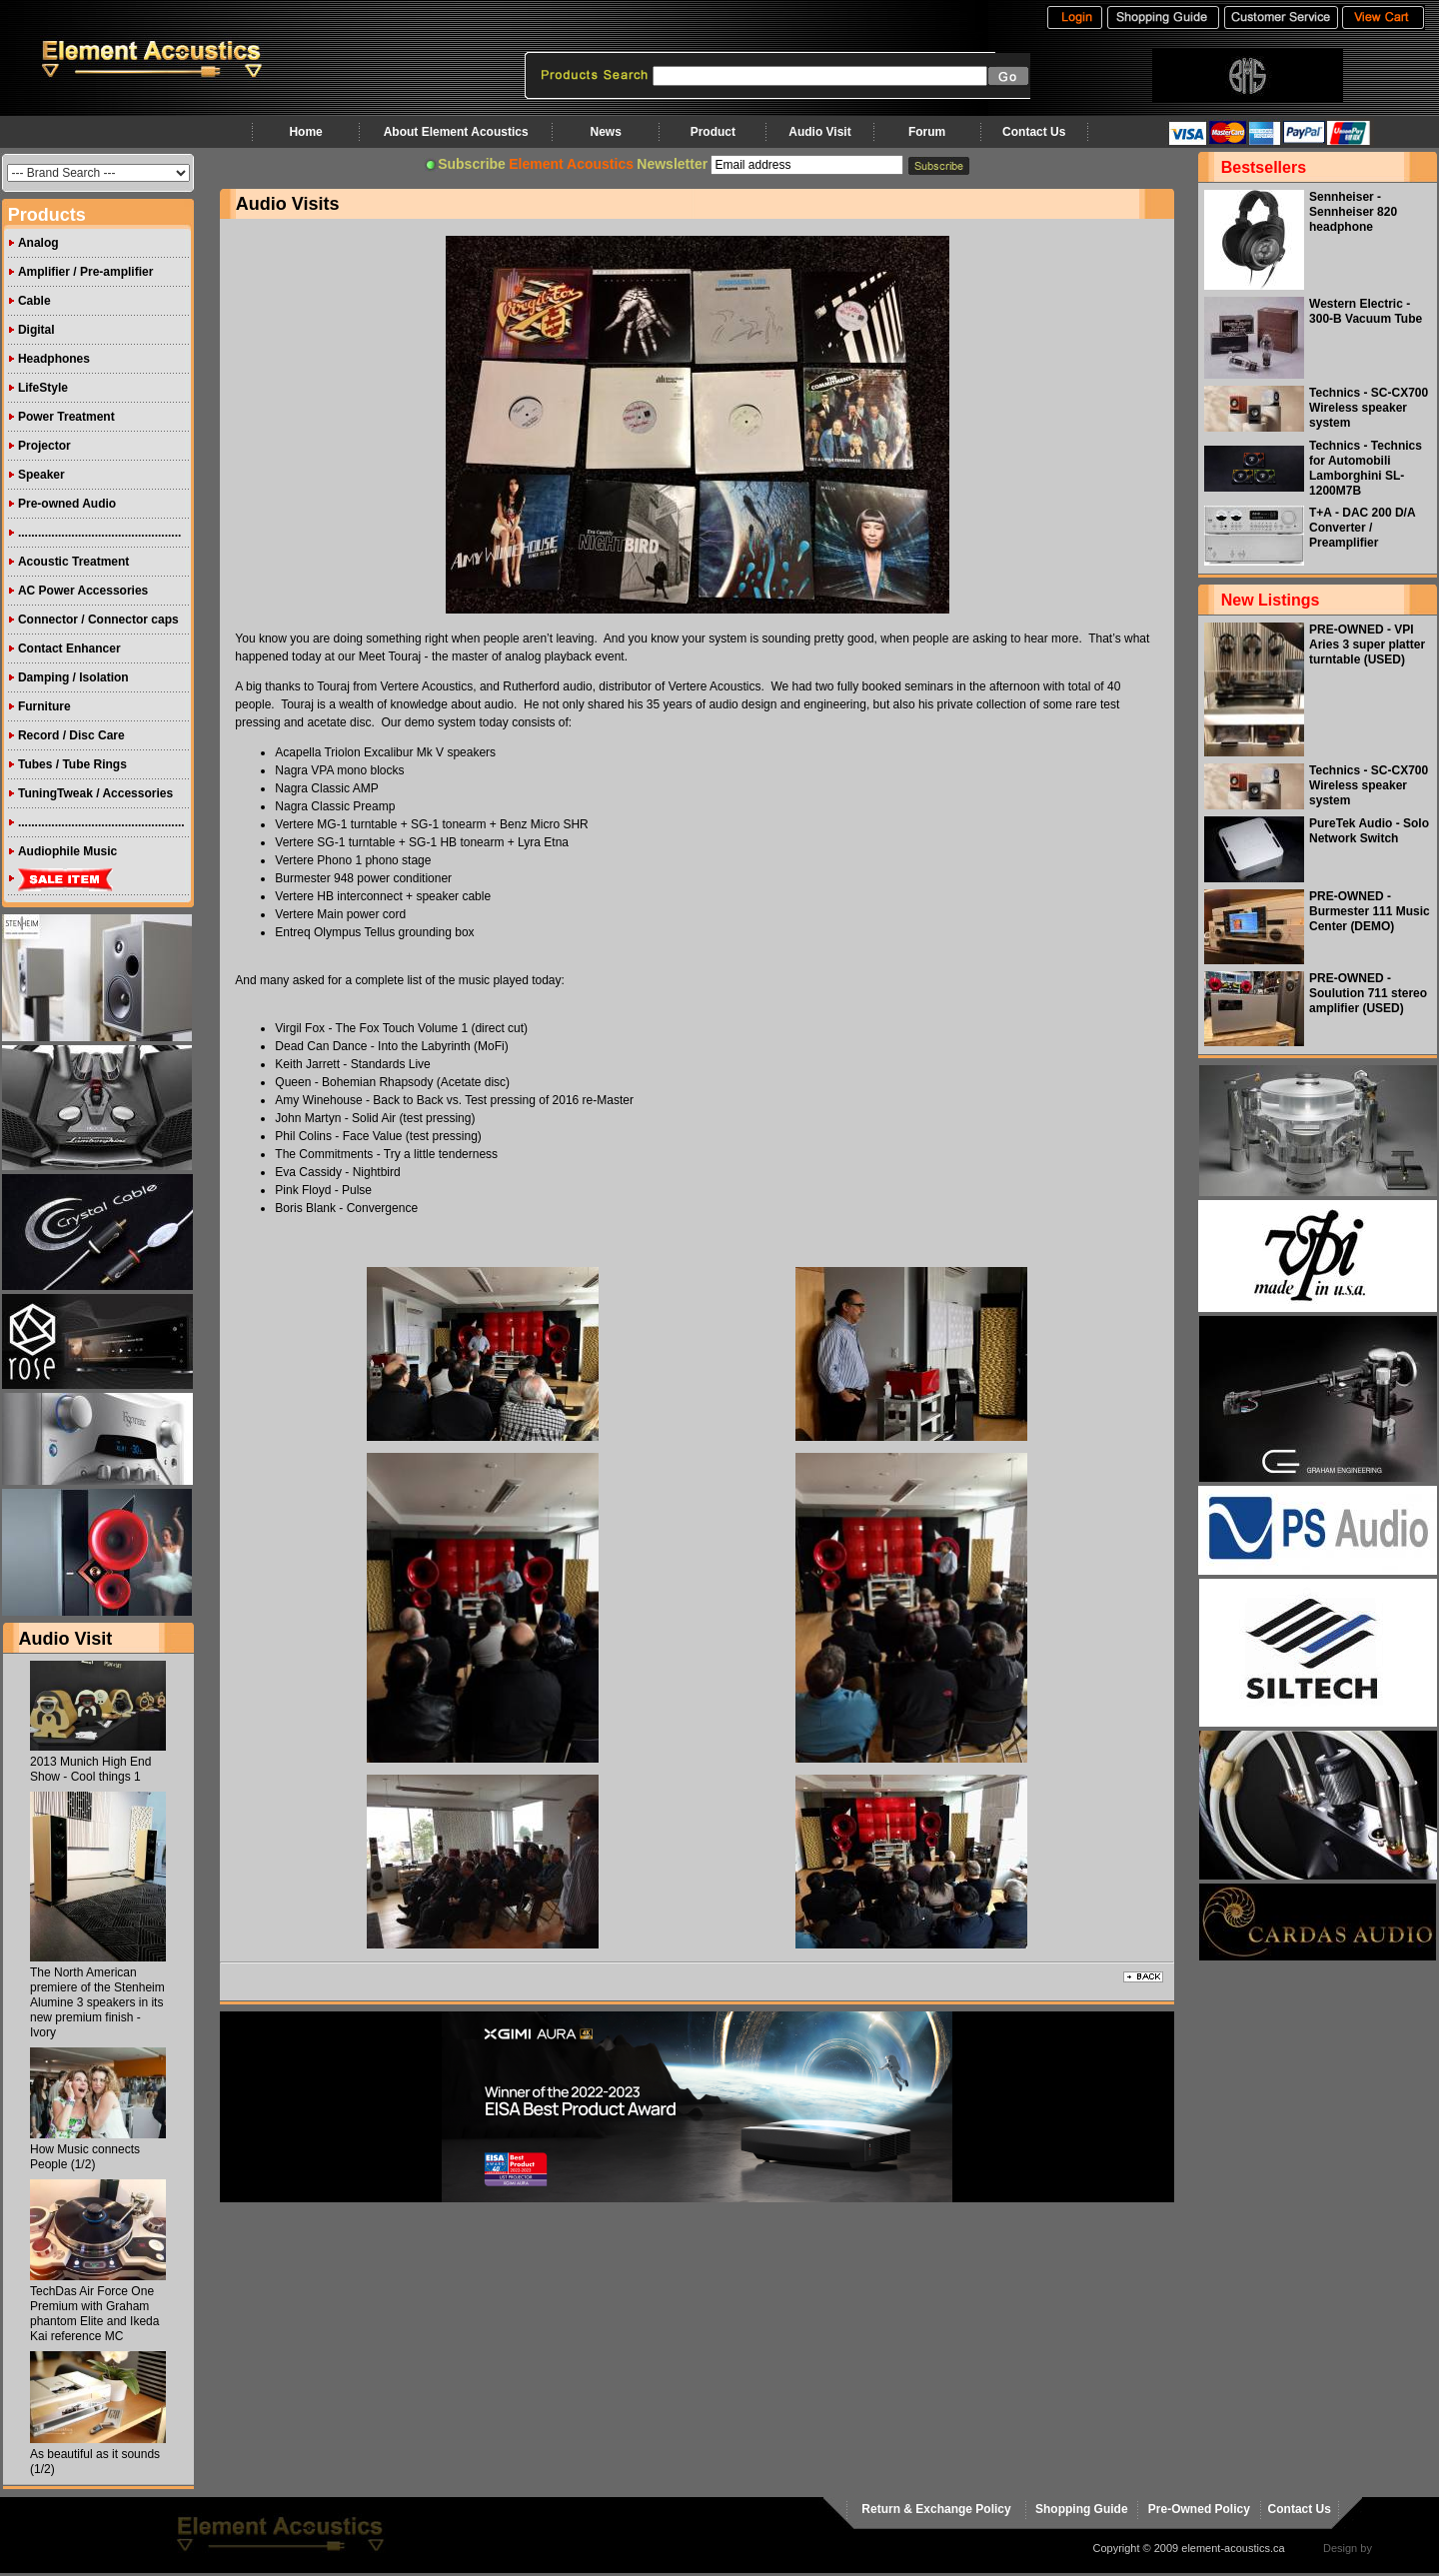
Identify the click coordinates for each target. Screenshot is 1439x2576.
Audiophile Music (67, 851)
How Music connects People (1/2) (85, 2156)
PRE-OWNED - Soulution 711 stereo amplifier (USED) (1368, 993)
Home (305, 132)
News (605, 132)
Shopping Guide (1081, 2509)
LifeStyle (43, 388)
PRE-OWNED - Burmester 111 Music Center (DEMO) (1369, 911)
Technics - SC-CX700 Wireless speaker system (1368, 408)
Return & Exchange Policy (935, 2509)
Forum (926, 132)
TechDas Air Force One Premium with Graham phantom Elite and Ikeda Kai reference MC (94, 2313)
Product (713, 132)
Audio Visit (819, 132)
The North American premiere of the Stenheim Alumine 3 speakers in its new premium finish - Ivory (97, 2002)
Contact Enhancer (69, 648)
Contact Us (1033, 132)
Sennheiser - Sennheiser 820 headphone (1353, 212)
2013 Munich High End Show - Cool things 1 (90, 1769)
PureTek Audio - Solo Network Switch (1369, 830)
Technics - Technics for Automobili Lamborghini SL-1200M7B (1365, 468)
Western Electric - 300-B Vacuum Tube (1365, 311)
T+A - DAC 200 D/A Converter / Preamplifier (1362, 528)
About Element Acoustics (456, 132)
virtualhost (1400, 2548)
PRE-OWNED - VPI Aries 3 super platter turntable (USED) (1367, 644)
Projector (44, 446)
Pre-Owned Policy (1199, 2509)
